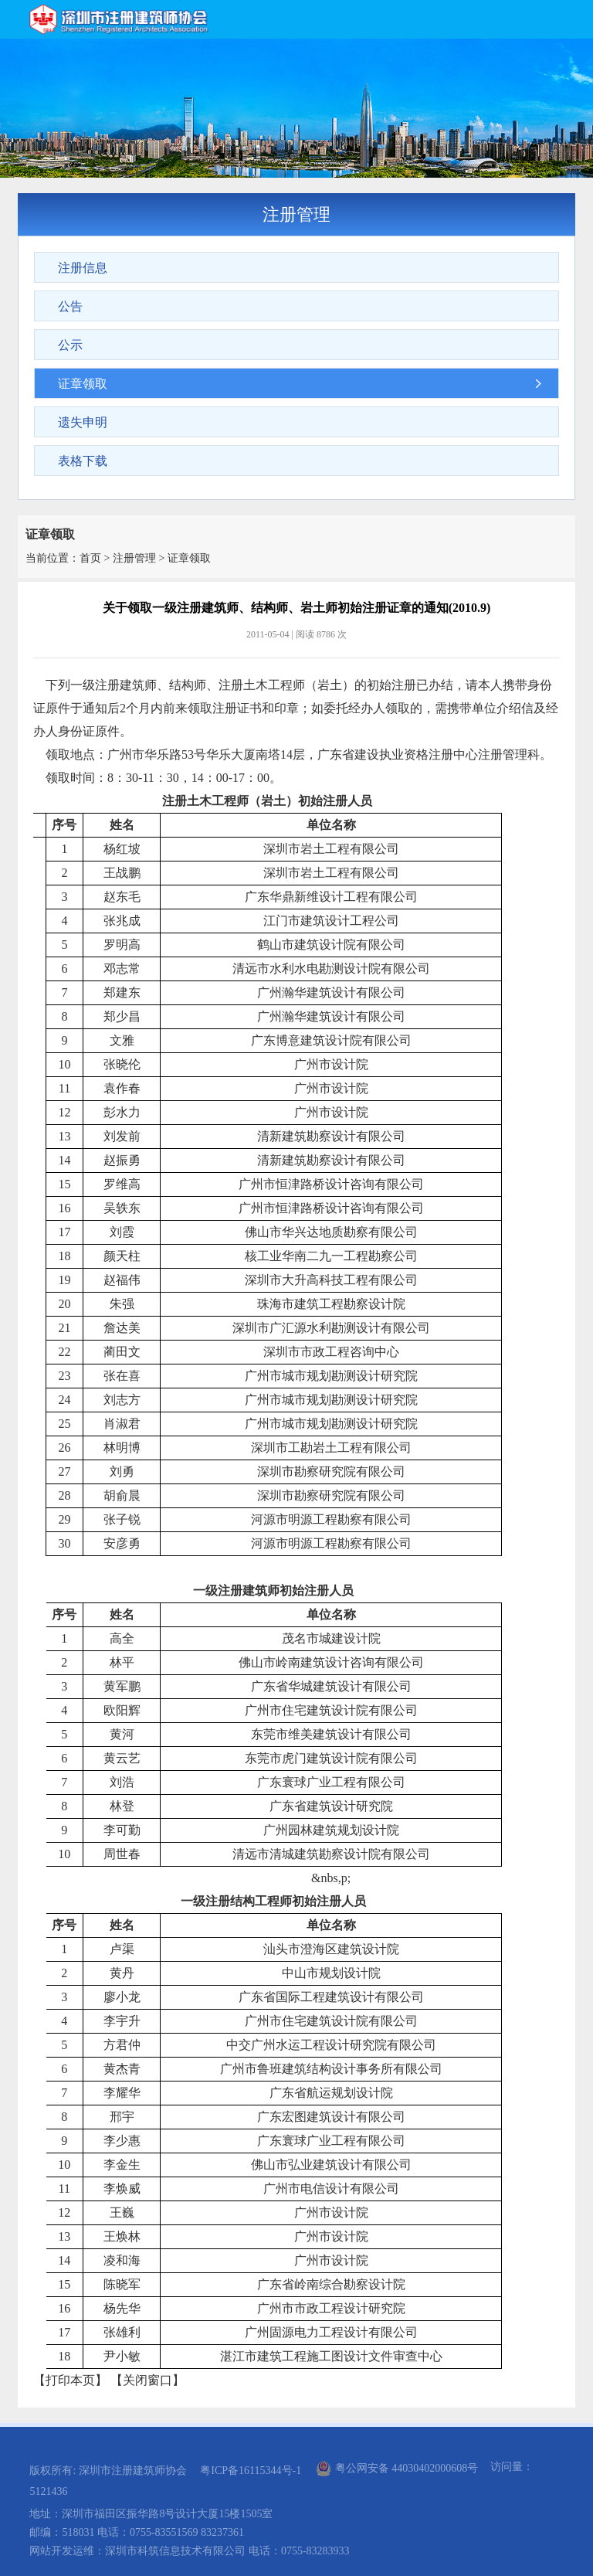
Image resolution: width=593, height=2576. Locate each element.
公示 (70, 345)
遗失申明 (82, 422)
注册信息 (82, 267)
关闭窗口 (147, 2380)
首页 (90, 558)
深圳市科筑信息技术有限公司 (175, 2551)
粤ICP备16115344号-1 (250, 2470)
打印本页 (70, 2380)
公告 (70, 306)
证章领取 (82, 383)
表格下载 (82, 460)
